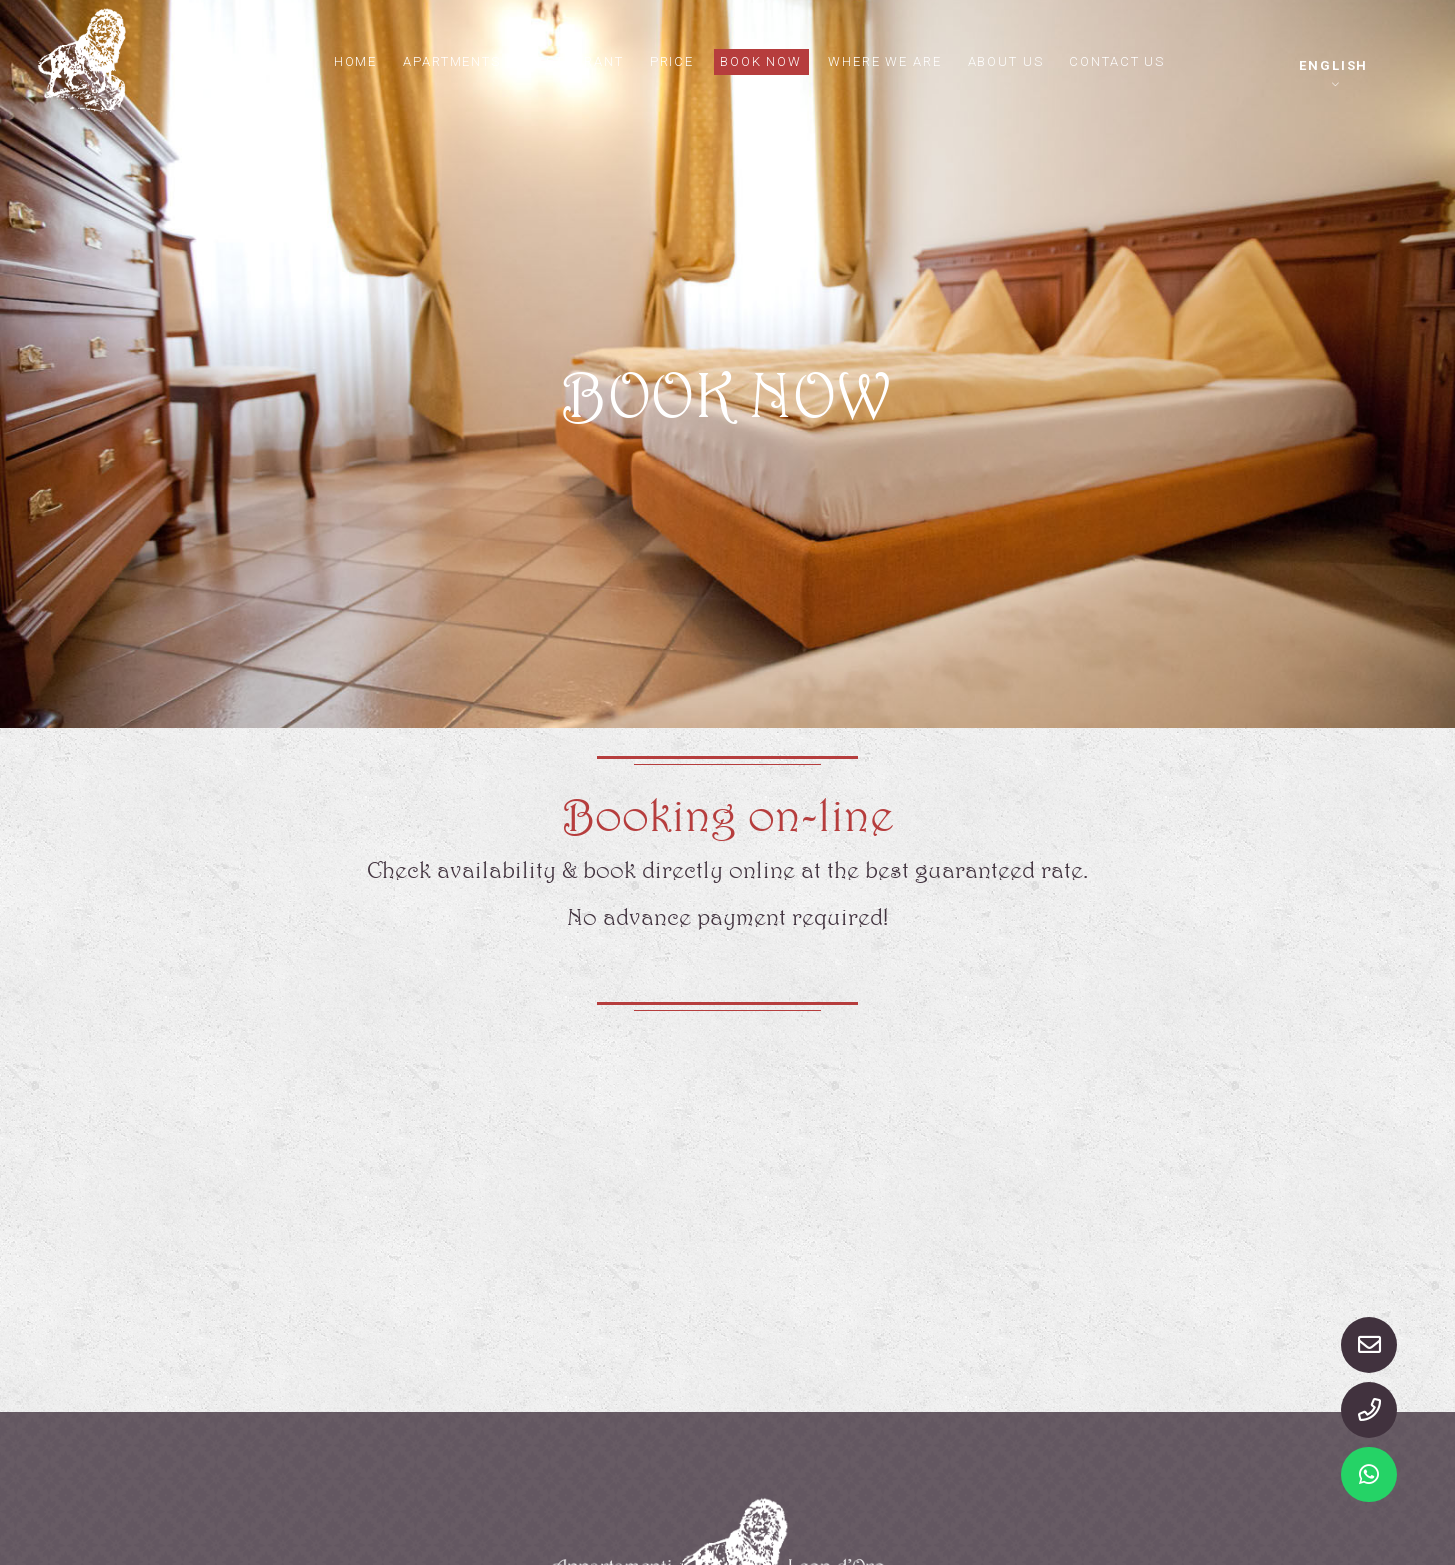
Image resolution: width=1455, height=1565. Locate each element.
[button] (1334, 74)
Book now (762, 60)
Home (356, 60)
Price (673, 60)
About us (1007, 60)
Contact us (1119, 60)
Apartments (454, 60)
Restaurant (576, 60)
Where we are (885, 60)
